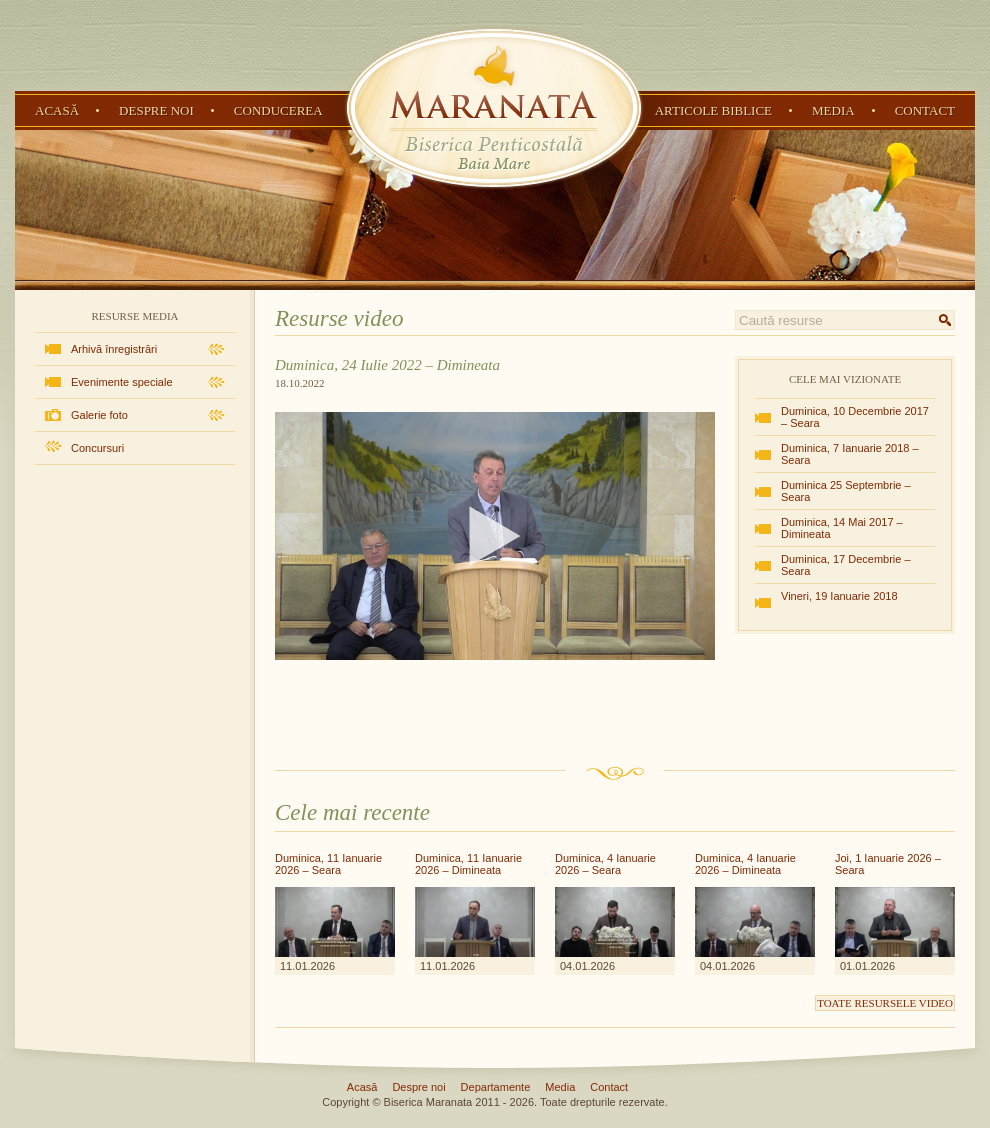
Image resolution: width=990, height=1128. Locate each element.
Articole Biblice (713, 110)
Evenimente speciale (122, 382)
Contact (925, 110)
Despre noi (156, 110)
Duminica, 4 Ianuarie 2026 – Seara (605, 864)
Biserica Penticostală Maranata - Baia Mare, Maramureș (494, 108)
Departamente (496, 1087)
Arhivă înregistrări (114, 349)
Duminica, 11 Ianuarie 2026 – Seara (328, 864)
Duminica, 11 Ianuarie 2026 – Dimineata (468, 864)
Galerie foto (99, 415)
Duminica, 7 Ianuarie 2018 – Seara (850, 454)
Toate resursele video (885, 1003)
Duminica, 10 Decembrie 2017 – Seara (855, 417)
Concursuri (97, 448)
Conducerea (278, 110)
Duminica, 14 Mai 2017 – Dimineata (842, 528)
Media (833, 110)
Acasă (57, 110)
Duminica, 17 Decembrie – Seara (846, 565)
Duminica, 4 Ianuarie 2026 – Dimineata (745, 864)
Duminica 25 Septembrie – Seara (846, 491)
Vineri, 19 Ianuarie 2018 (839, 596)
